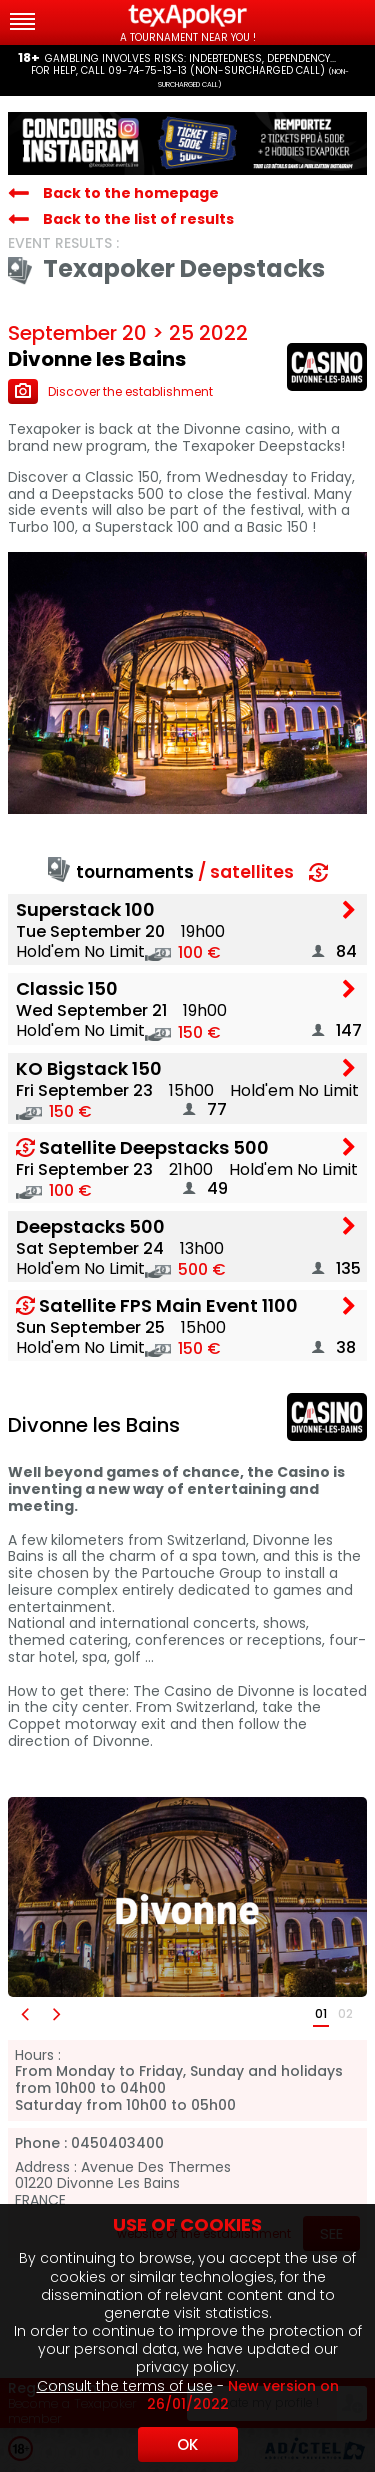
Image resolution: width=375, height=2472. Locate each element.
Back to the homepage (131, 193)
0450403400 (117, 2143)
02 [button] (345, 2013)
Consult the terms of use (125, 2386)
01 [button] (321, 2013)
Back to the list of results (138, 219)
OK (187, 2444)
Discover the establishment (110, 391)
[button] (24, 2014)
